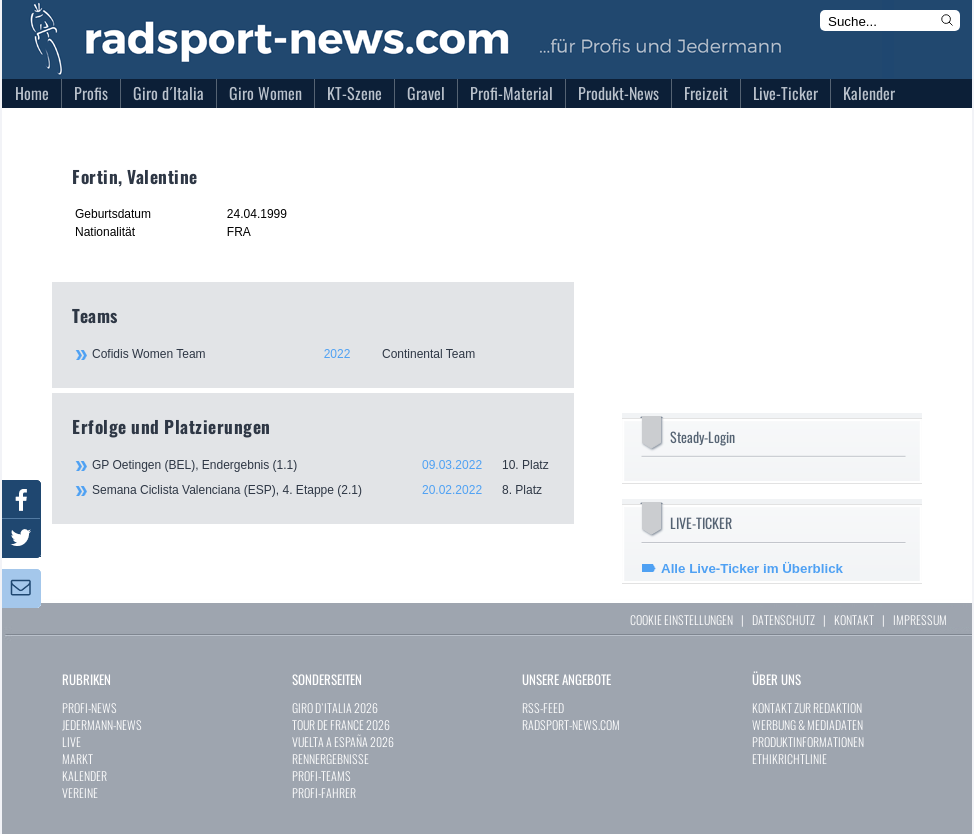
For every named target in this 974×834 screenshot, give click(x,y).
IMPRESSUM (920, 619)
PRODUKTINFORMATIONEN (808, 741)
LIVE (71, 741)
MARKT (77, 758)
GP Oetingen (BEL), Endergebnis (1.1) (323, 465)
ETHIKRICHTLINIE (789, 758)
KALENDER (84, 775)
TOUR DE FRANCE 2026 (341, 724)
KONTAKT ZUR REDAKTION (807, 707)
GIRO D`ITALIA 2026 (335, 707)
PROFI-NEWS (89, 707)
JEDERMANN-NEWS (102, 724)
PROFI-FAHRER (324, 792)
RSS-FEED (543, 707)
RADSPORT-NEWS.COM (571, 724)
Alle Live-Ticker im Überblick (752, 568)
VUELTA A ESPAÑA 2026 (343, 741)
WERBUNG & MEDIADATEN (807, 724)
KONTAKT (854, 619)
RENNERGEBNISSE (330, 758)
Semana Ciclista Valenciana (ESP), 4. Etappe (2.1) (323, 490)
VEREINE (80, 792)
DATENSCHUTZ (783, 619)
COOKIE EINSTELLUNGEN (681, 619)
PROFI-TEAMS (321, 775)
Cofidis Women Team (322, 354)
